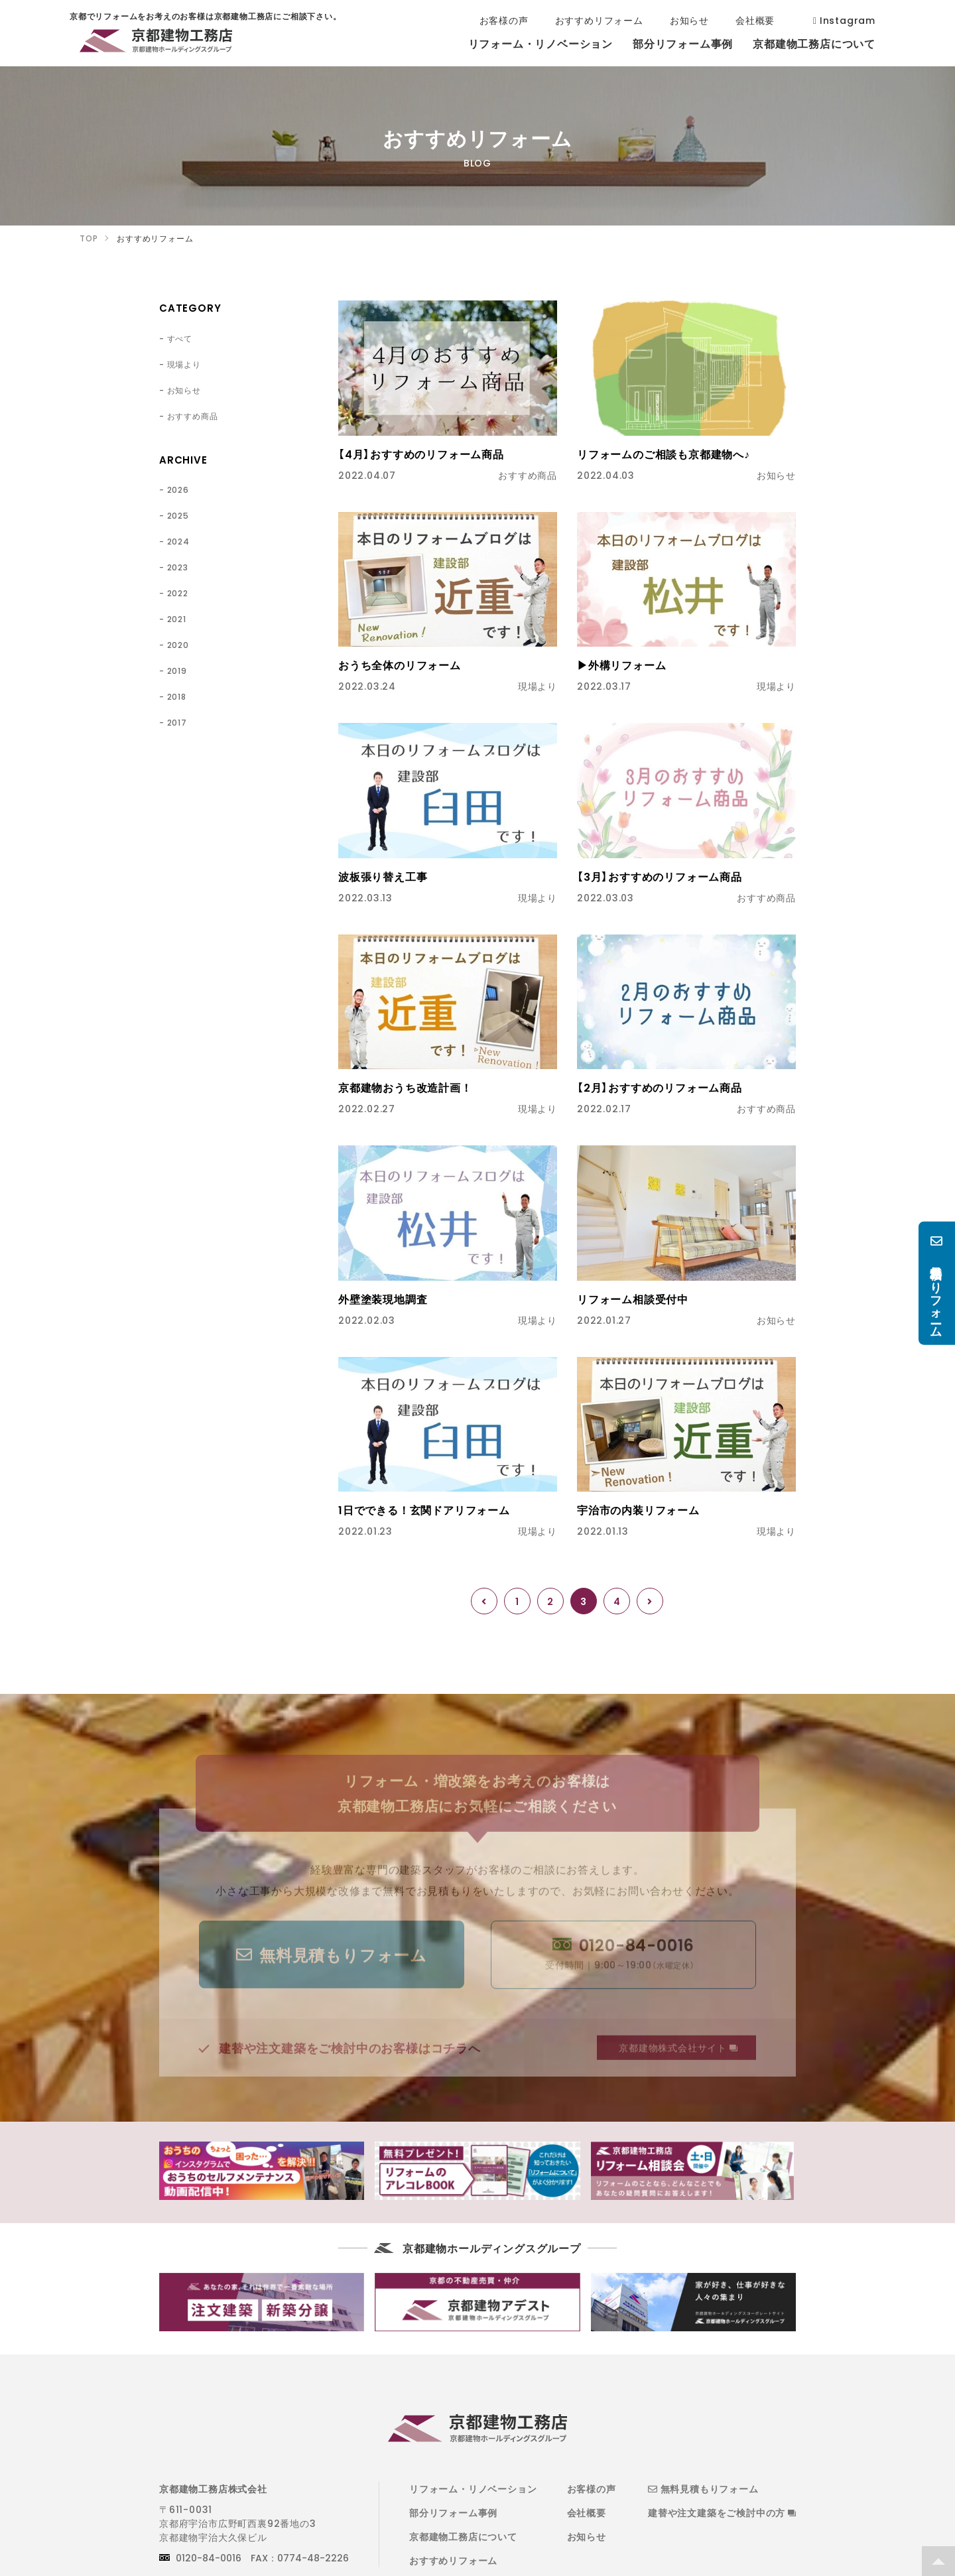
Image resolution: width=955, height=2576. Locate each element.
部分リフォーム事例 (453, 2512)
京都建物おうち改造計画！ (405, 1087)
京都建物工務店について (463, 2536)
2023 (177, 567)
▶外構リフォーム (621, 665)
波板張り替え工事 (382, 876)
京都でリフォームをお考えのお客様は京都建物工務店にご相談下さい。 (156, 43)
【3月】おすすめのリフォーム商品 (659, 876)
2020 (178, 645)
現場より (184, 364)
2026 (178, 489)
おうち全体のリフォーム (399, 665)
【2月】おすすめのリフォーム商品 (659, 1087)
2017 (177, 722)
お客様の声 (591, 2488)
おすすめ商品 (192, 416)
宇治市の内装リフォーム (638, 1509)
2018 (176, 696)
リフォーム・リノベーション (473, 2488)
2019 (177, 670)
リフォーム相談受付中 (632, 1299)
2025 (178, 515)
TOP (938, 2561)
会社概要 (586, 2512)
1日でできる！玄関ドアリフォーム (424, 1509)
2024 (178, 541)
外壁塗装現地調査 (382, 1299)
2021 (176, 619)
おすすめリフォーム (453, 2560)
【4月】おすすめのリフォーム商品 (421, 454)
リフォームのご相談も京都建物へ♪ (663, 454)
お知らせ (184, 390)
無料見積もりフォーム (703, 2488)
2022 (177, 593)
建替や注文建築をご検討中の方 (722, 2512)
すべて (179, 338)
